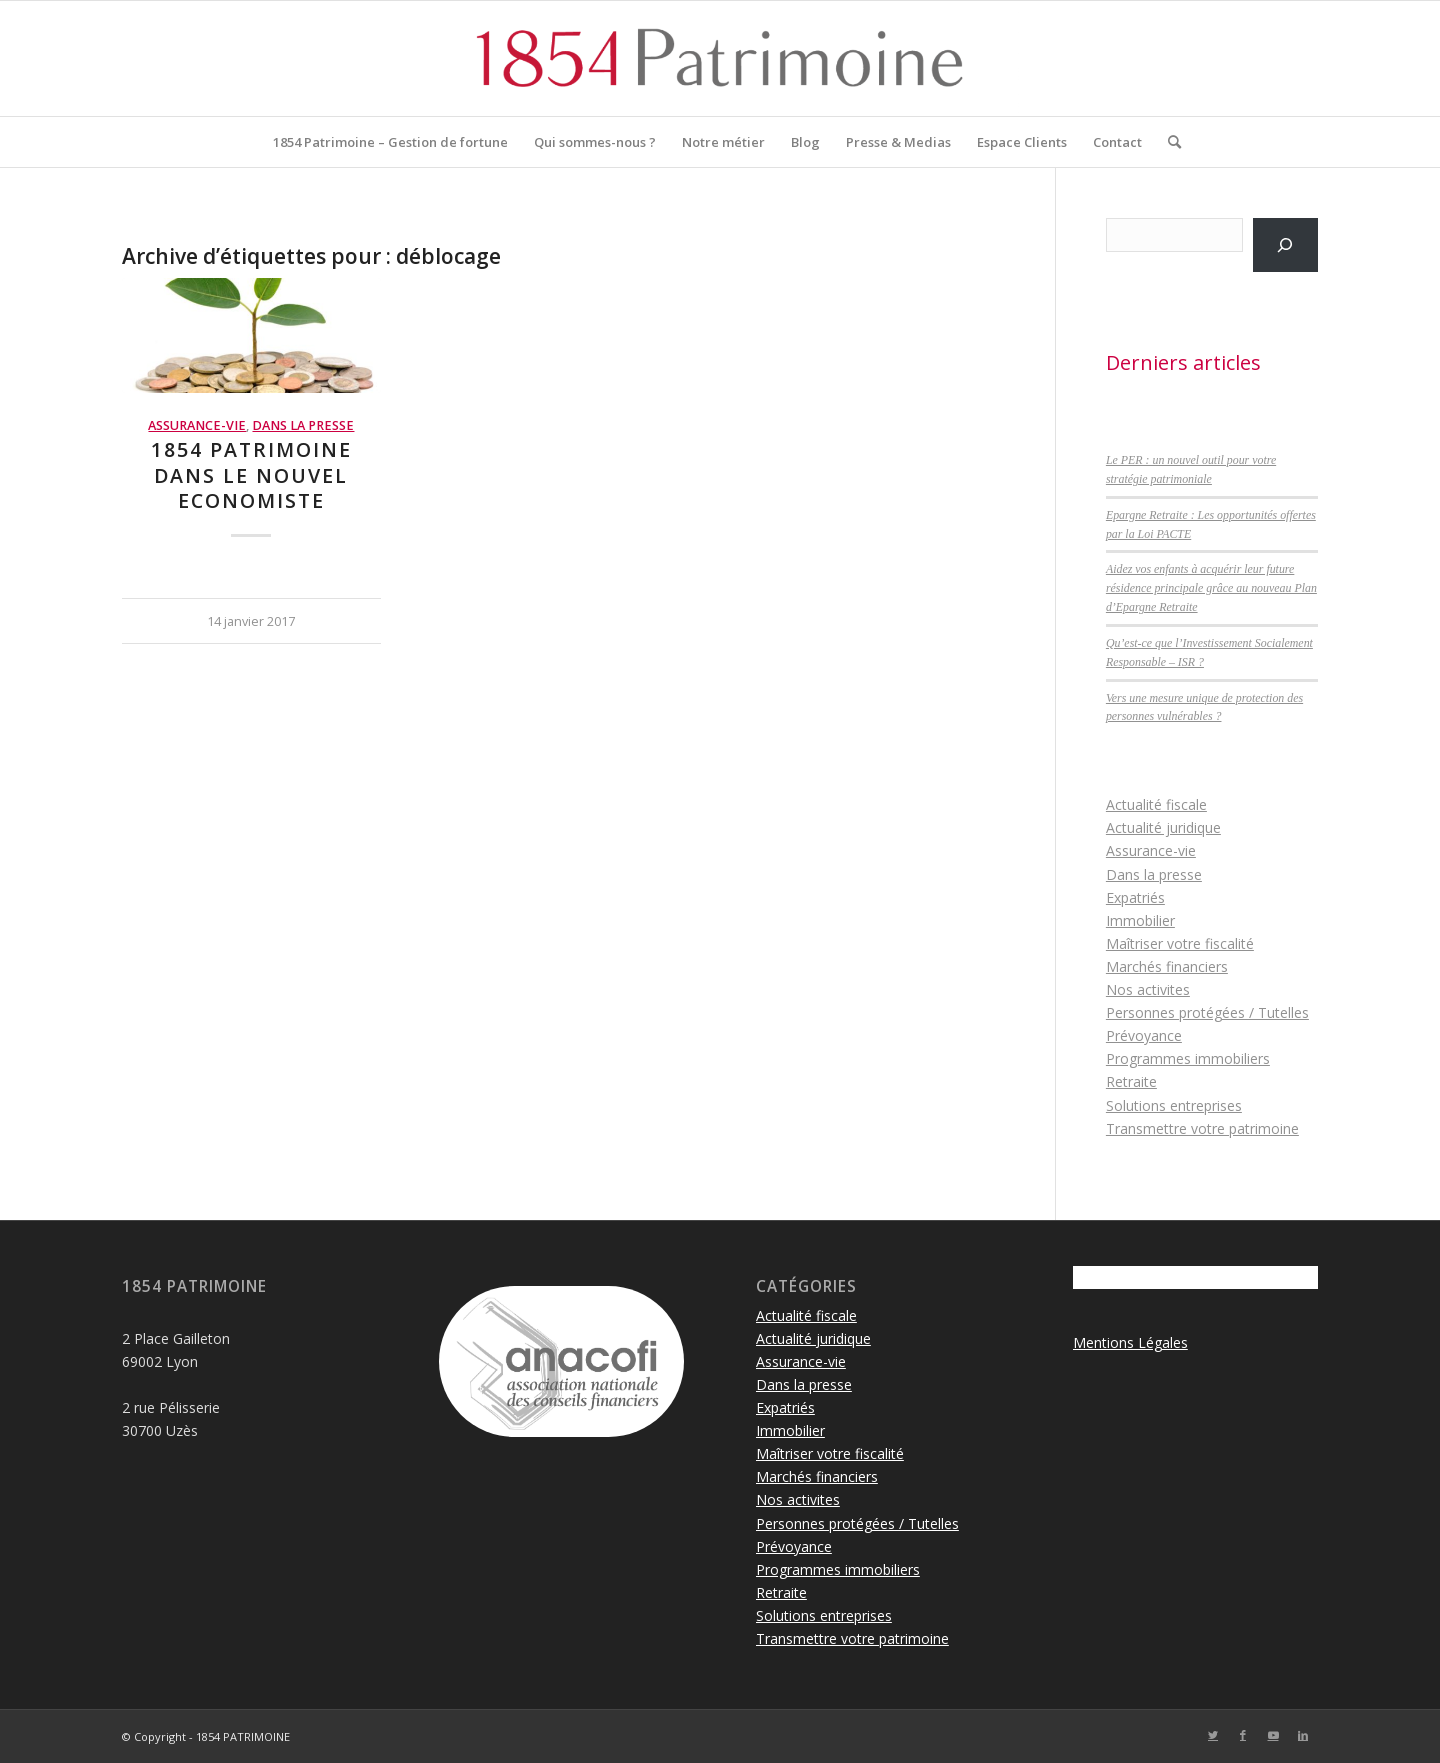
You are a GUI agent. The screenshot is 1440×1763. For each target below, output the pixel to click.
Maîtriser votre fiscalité (1180, 943)
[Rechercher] (1168, 142)
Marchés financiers (1167, 966)
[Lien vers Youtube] (1273, 1735)
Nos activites (1148, 989)
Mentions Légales (1130, 1342)
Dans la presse (303, 425)
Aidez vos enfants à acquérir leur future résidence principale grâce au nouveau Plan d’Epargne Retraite (1211, 588)
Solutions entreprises (1174, 1105)
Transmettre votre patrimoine (1202, 1128)
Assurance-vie (197, 425)
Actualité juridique (1163, 827)
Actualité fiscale (1156, 804)
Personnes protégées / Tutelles (1207, 1012)
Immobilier (1140, 920)
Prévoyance (1144, 1035)
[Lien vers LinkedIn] (1303, 1735)
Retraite (1131, 1081)
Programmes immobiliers (1188, 1058)
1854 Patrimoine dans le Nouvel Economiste (251, 475)
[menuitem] (390, 142)
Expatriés (1135, 897)
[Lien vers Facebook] (1243, 1735)
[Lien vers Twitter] (1213, 1735)
